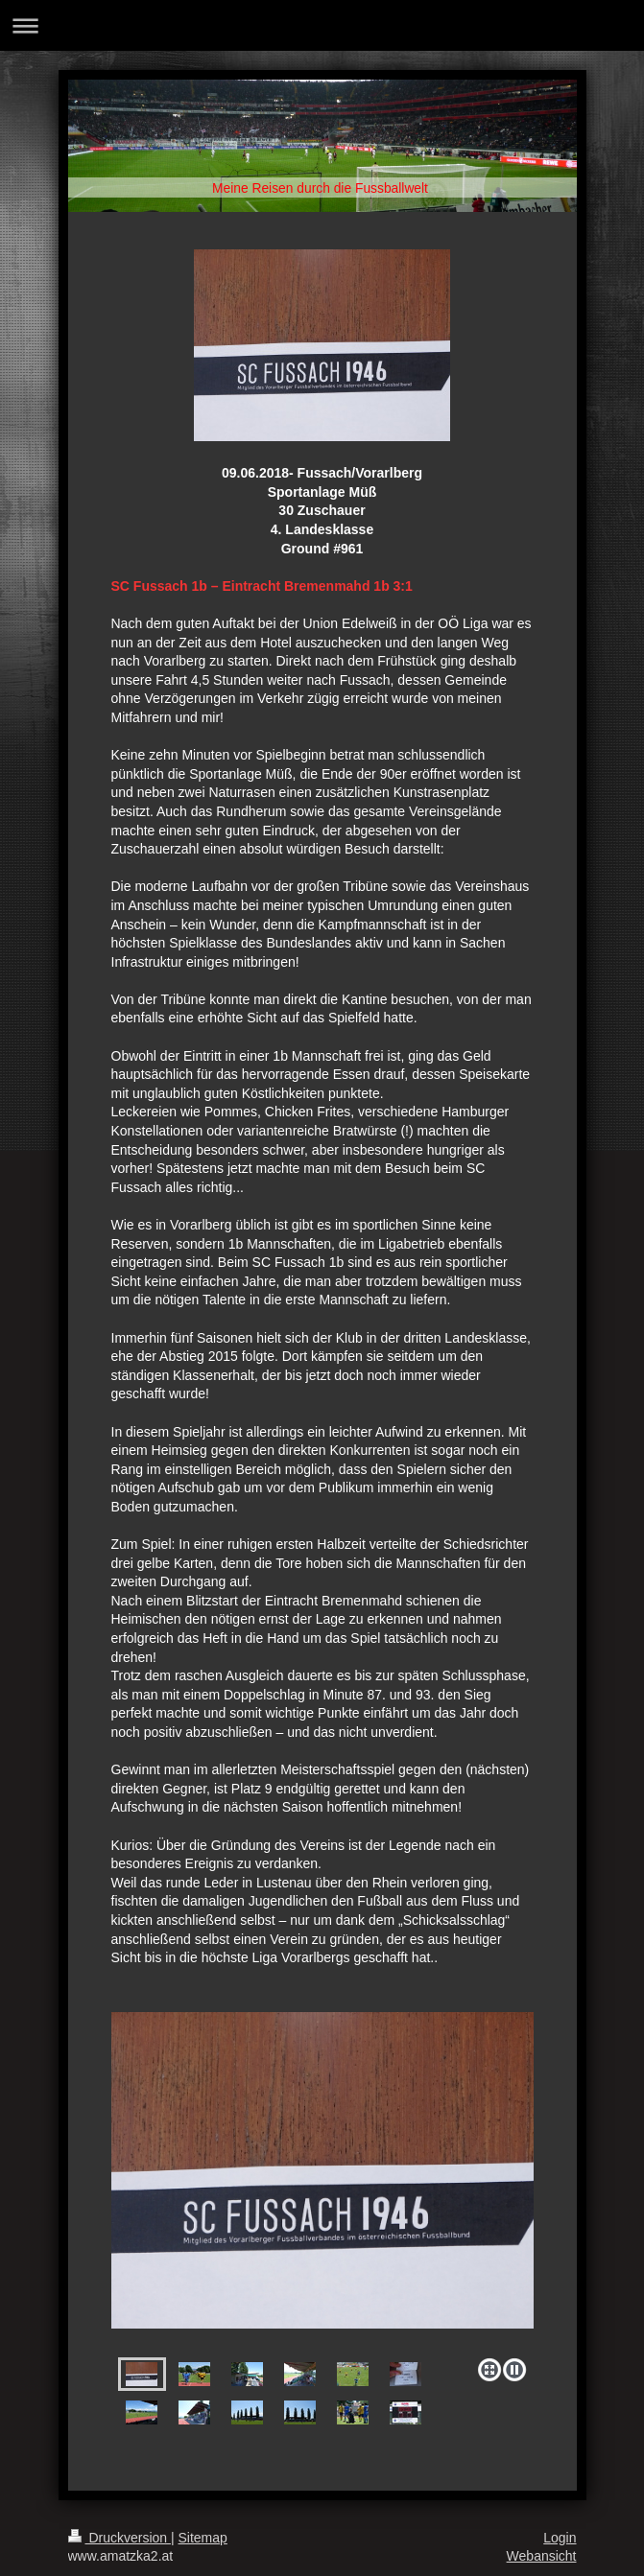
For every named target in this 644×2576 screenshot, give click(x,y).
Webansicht (542, 2556)
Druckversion (119, 2537)
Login (559, 2537)
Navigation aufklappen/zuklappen (322, 25)
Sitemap (203, 2537)
